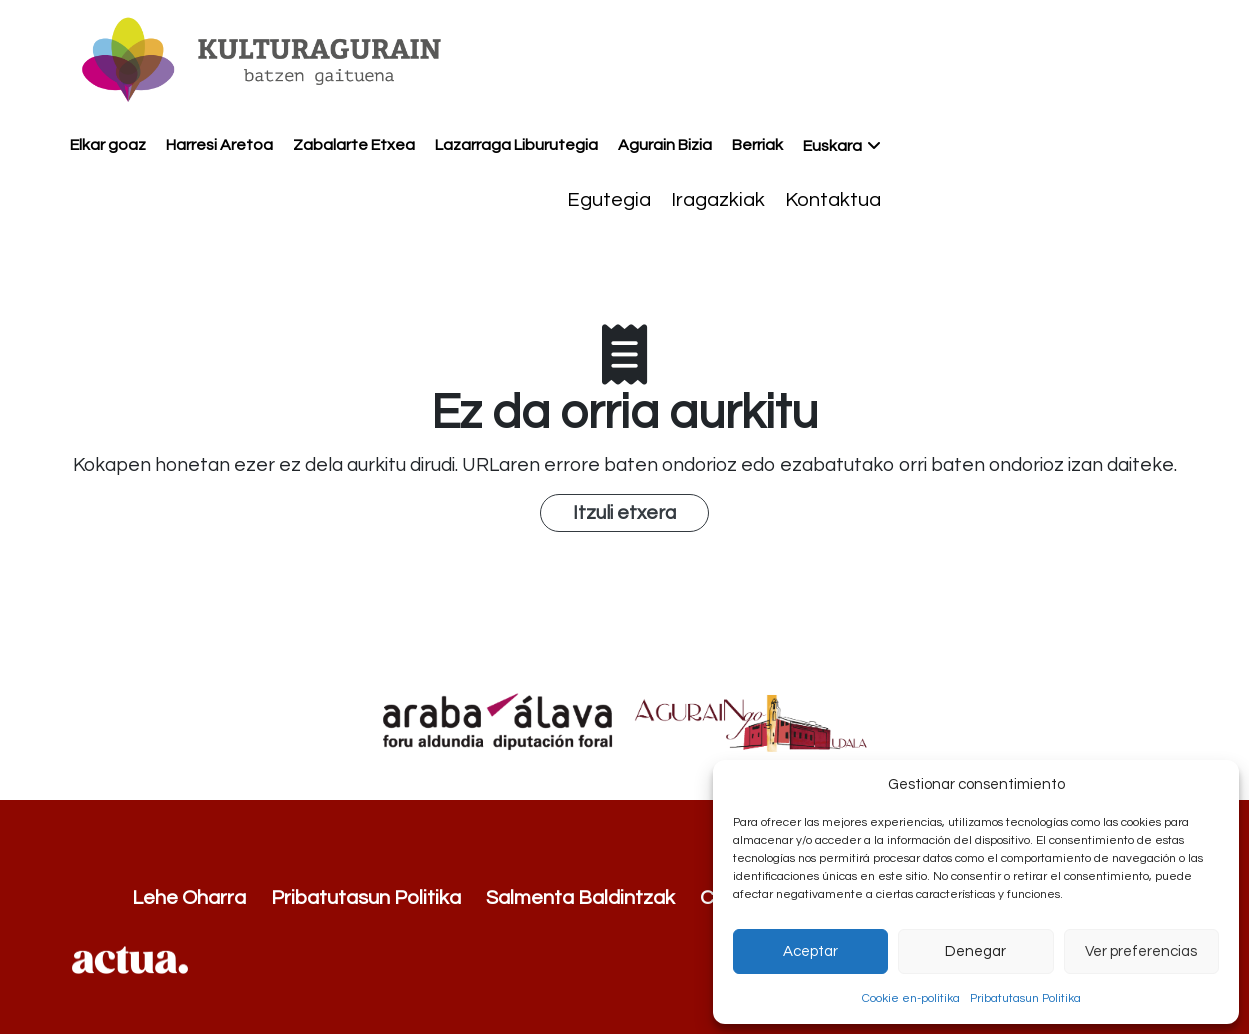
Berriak (757, 145)
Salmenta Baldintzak (580, 898)
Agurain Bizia (665, 145)
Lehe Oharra (189, 898)
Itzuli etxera (624, 513)
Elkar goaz (108, 145)
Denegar (975, 951)
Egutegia (609, 200)
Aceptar (810, 951)
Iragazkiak (718, 200)
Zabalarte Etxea (354, 145)
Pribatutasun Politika (1025, 998)
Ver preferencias (1141, 951)
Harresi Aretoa (219, 145)
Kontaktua (833, 200)
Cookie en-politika (911, 998)
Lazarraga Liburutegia (516, 145)
